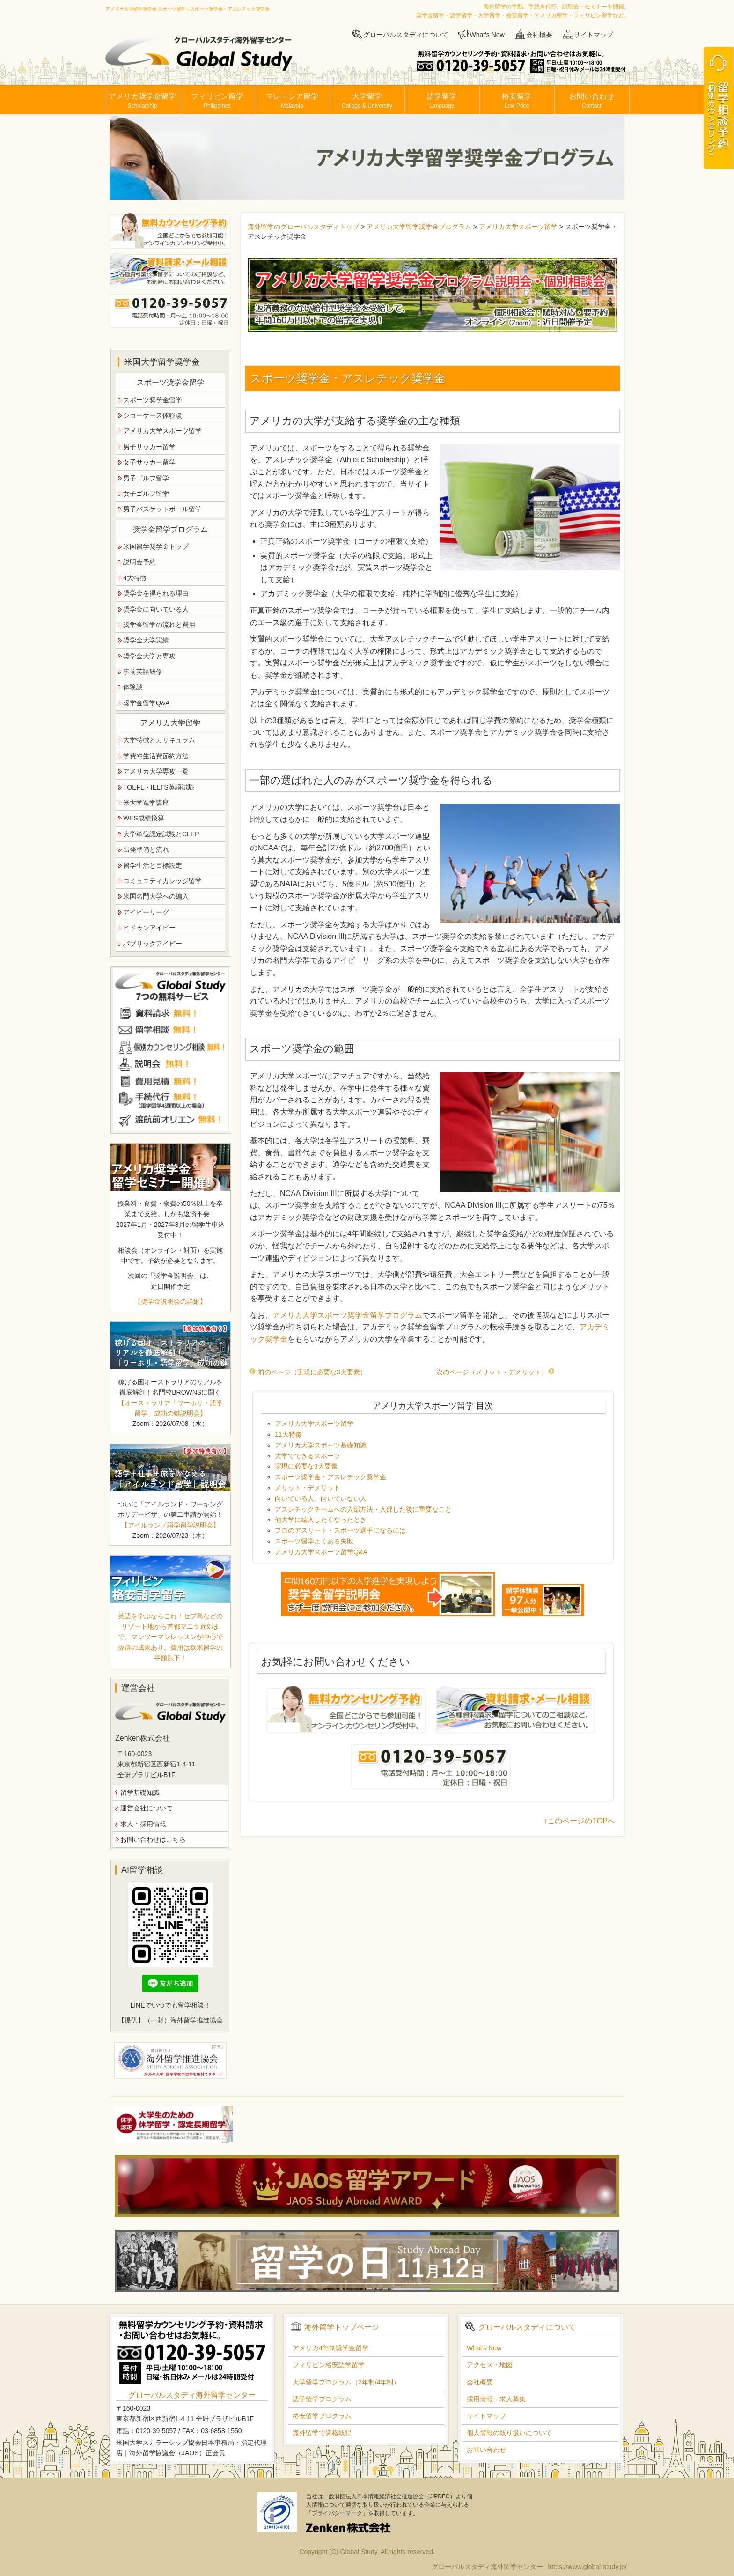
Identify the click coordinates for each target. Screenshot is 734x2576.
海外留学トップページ (341, 2327)
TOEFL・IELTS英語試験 (159, 787)
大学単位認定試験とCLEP (161, 834)
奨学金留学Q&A (146, 703)
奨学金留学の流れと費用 (159, 624)
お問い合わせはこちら (153, 1839)
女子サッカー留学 (149, 462)
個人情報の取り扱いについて (509, 2432)
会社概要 (539, 34)
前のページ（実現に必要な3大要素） (308, 1372)
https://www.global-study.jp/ (587, 2566)
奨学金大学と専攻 (149, 656)
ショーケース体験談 (152, 415)
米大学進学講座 (146, 802)
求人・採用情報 (143, 1824)
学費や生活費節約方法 (156, 756)
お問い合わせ (591, 100)
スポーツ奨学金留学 (152, 400)
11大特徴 (288, 1434)
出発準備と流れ (146, 849)
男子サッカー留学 (149, 446)
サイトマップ (593, 34)
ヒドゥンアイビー (149, 927)
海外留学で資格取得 (322, 2432)
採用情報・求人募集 (496, 2399)
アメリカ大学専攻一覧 (156, 771)
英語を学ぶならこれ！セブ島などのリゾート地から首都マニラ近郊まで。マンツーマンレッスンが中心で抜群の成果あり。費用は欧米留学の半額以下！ (170, 1637)
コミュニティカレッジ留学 (162, 881)
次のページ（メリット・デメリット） (495, 1372)
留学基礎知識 (140, 1792)
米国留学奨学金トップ (156, 546)
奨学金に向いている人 (156, 609)
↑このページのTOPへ (579, 1821)
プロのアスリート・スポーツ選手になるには (340, 1530)
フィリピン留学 (217, 100)
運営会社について (146, 1808)
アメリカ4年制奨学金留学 (330, 2348)
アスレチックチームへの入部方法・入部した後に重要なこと (363, 1509)
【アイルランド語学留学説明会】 (170, 1525)
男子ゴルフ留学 (146, 478)
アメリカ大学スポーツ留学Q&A (321, 1552)
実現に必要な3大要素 (306, 1466)
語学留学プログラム (322, 2399)
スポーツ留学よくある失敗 (314, 1541)
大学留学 (367, 100)
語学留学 (441, 100)
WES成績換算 (143, 818)
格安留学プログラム (322, 2416)
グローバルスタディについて (405, 34)
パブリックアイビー (152, 943)
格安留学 (516, 100)
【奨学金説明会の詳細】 (170, 1301)
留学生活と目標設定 (152, 865)
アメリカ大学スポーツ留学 (518, 226)
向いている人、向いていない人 (321, 1498)
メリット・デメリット (307, 1487)
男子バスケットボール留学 (162, 509)
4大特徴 (135, 578)
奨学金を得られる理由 (156, 593)
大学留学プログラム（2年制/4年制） (346, 2382)
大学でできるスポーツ (307, 1456)
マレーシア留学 (292, 100)
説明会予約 (139, 562)
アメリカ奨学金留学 (142, 100)
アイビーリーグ (146, 912)
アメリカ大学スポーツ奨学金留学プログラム (347, 1315)
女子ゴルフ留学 (146, 493)
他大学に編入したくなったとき (321, 1519)
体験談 (133, 687)
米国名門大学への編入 (156, 896)
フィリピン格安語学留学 (329, 2365)
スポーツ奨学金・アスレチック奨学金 (330, 1477)
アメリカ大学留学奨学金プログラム (419, 226)
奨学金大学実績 (146, 640)
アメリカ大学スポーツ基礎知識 (321, 1445)
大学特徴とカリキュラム (159, 740)
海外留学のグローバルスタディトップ (303, 226)
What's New (487, 34)
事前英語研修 (142, 671)
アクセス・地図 (490, 2365)
